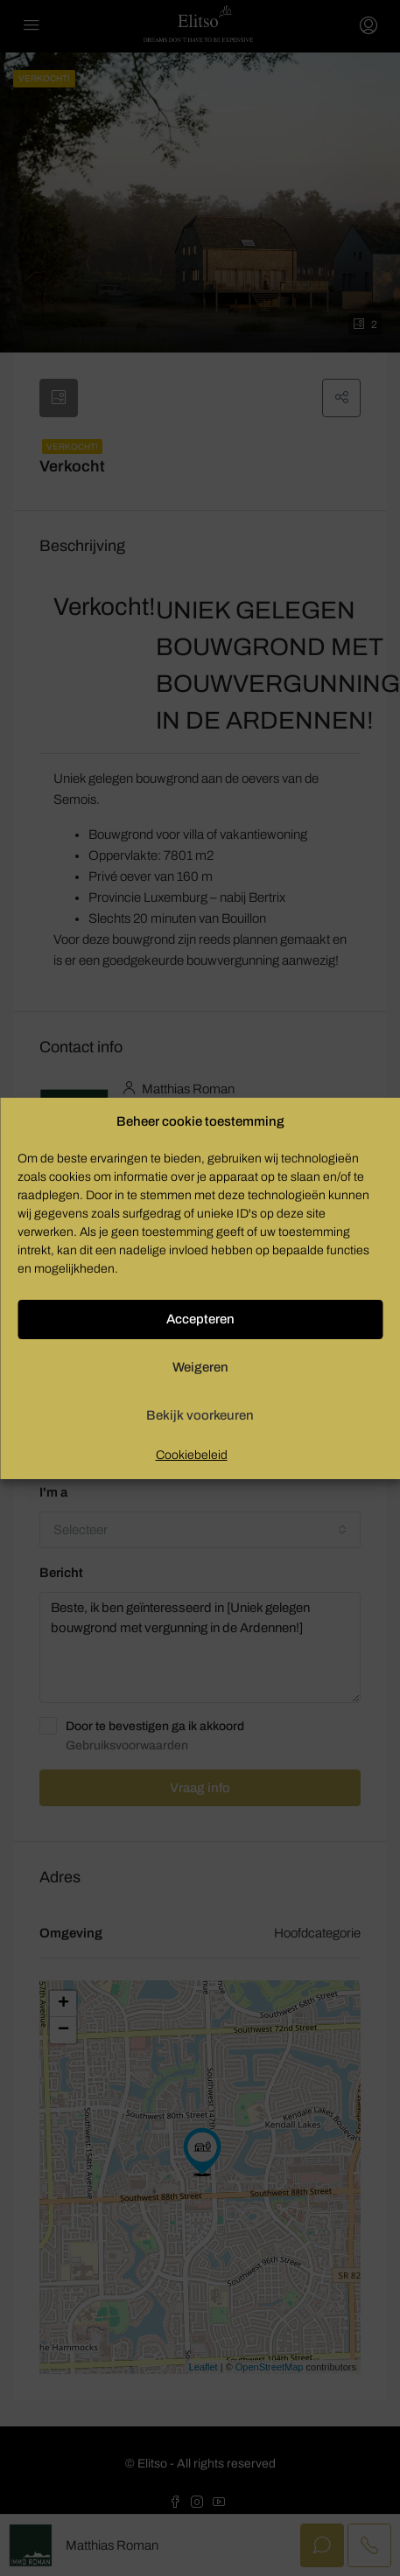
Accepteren (200, 1319)
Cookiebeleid (192, 1455)
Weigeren (200, 1367)
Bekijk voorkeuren (200, 1415)
